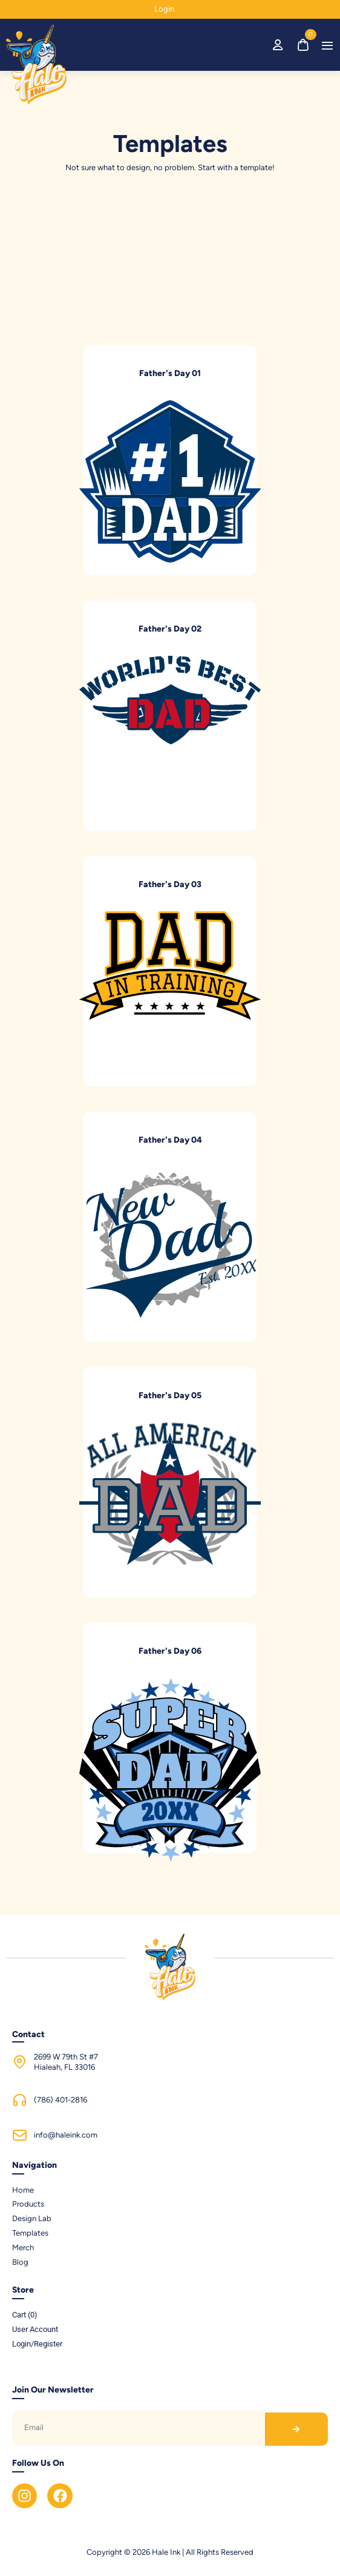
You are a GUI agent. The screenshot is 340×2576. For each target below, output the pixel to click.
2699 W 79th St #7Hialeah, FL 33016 (66, 2062)
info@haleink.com (65, 2134)
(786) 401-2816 (60, 2099)
